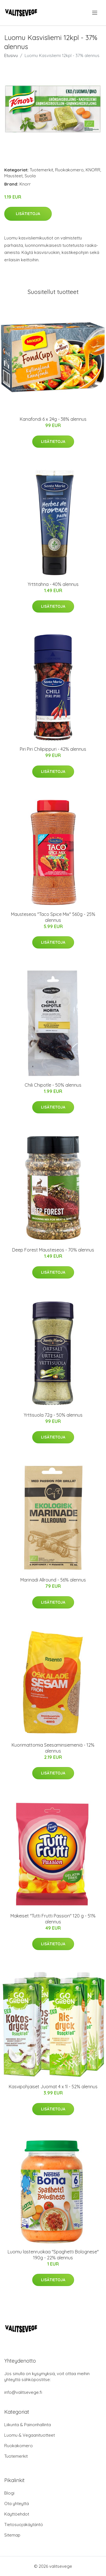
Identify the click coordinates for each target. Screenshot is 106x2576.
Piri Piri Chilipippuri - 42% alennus (53, 749)
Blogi (9, 2493)
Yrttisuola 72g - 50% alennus (53, 1415)
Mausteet (13, 175)
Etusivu (11, 55)
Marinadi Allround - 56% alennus (53, 1580)
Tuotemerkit (41, 170)
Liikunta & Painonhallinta (27, 2424)
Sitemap (12, 2535)
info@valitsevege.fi (23, 2392)
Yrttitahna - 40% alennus (53, 584)
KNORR (93, 170)
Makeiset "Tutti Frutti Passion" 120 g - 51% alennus (53, 1919)
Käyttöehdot (16, 2514)
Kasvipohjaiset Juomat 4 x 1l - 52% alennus (53, 2086)
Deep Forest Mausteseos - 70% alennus (53, 1250)
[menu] (95, 13)
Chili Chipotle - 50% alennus (53, 1085)
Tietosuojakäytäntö (23, 2524)
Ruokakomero (69, 170)
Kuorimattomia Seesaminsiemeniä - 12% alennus (53, 1748)
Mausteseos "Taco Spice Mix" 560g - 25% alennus (53, 917)
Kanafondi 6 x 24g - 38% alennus (53, 419)
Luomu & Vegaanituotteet (29, 2435)
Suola (30, 175)
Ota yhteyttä (16, 2503)
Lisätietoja (28, 213)
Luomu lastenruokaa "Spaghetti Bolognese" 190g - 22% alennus (53, 2254)
